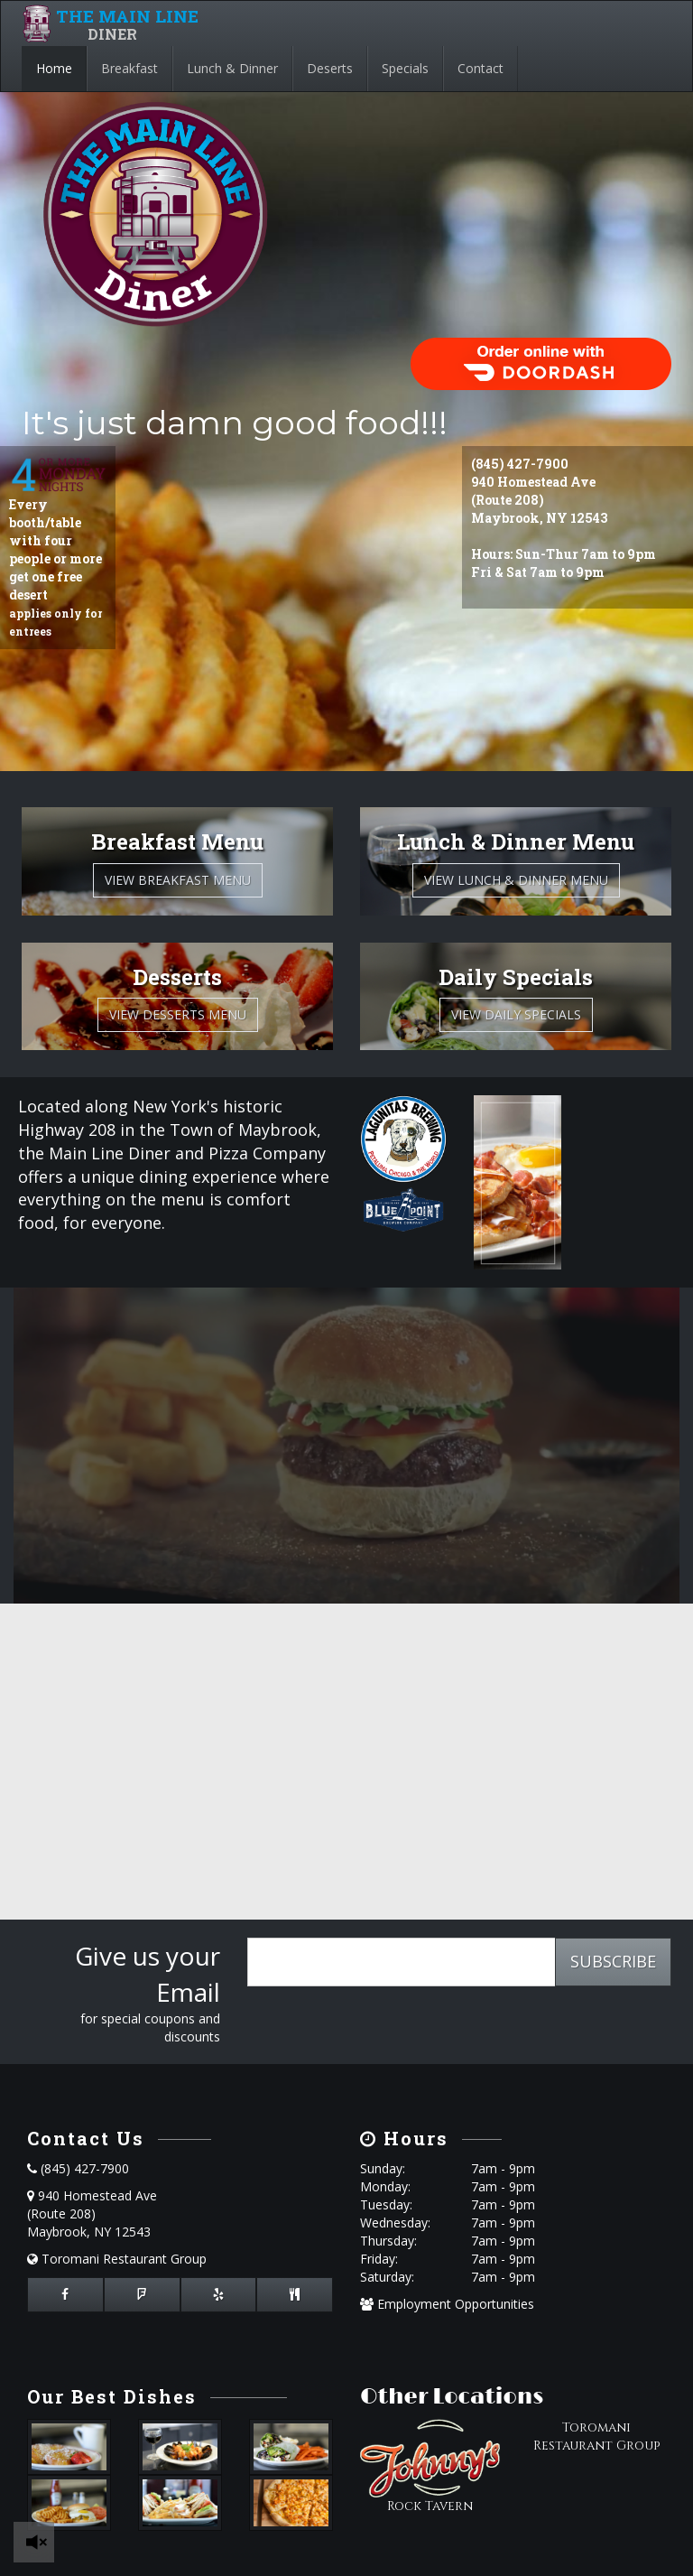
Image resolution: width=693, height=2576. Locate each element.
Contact (480, 68)
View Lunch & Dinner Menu (516, 879)
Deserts (330, 68)
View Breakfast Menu (178, 879)
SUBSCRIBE (613, 1961)
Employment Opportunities (447, 2303)
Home (54, 68)
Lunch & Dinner (232, 68)
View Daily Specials (516, 1014)
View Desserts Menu (177, 1014)
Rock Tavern (430, 2506)
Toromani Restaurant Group (117, 2258)
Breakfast (129, 68)
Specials (405, 68)
